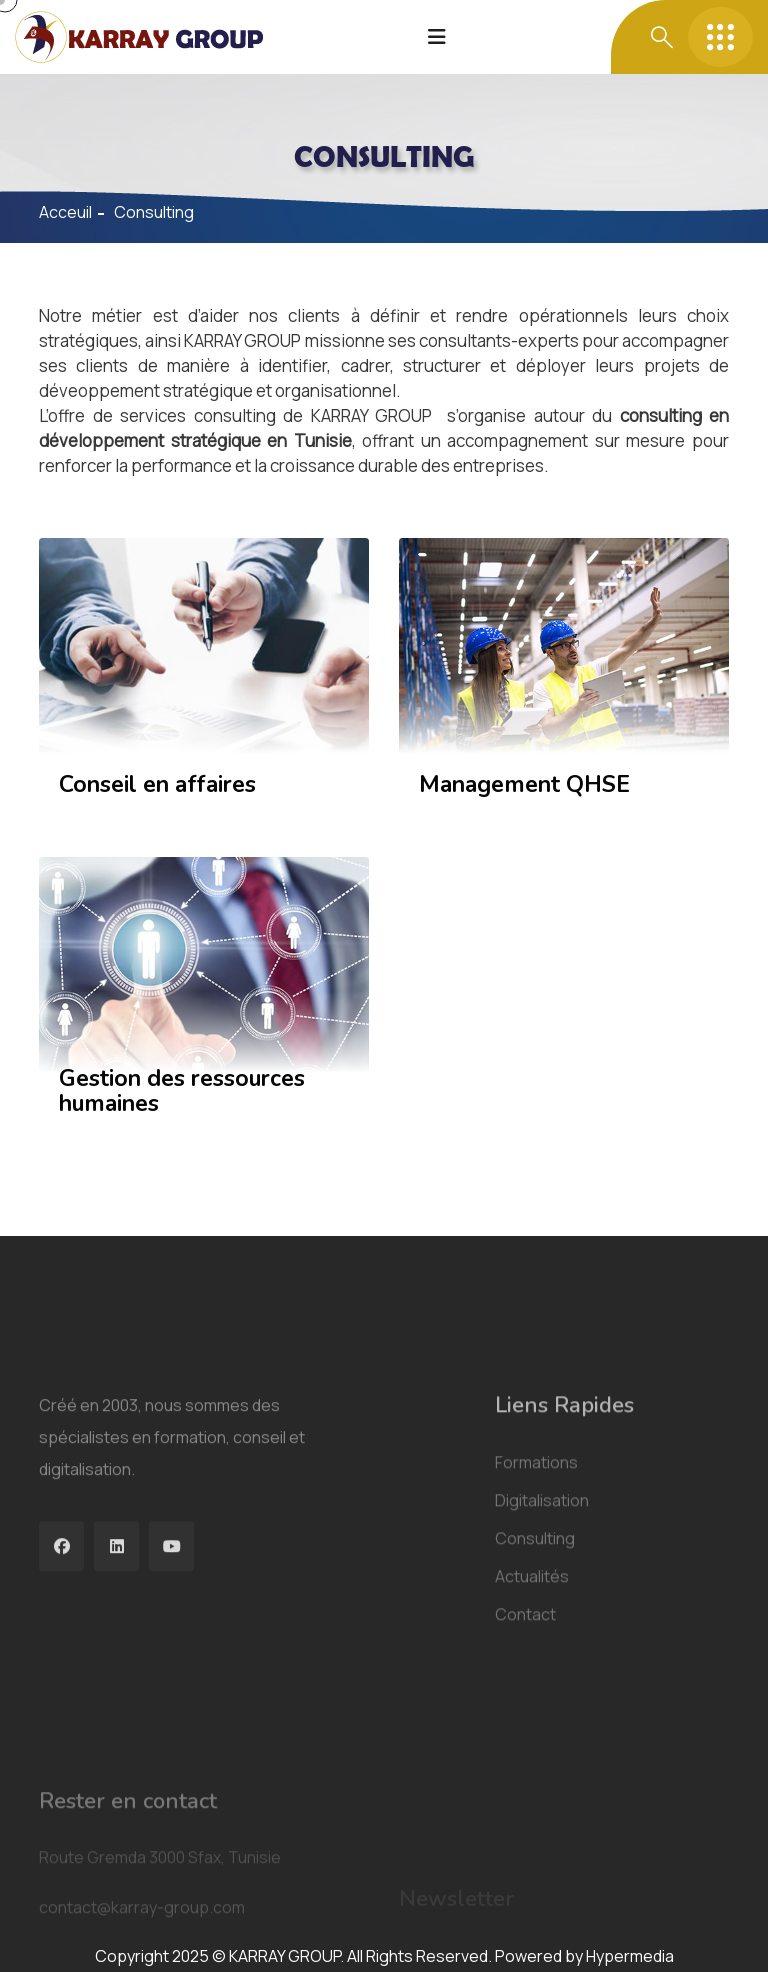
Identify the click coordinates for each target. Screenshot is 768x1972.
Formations (536, 1579)
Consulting (535, 1655)
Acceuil (65, 212)
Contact (525, 1731)
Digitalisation (542, 1617)
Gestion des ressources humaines (182, 1091)
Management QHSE (524, 784)
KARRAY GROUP (372, 415)
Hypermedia (630, 1956)
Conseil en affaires (157, 784)
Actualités (532, 1693)
